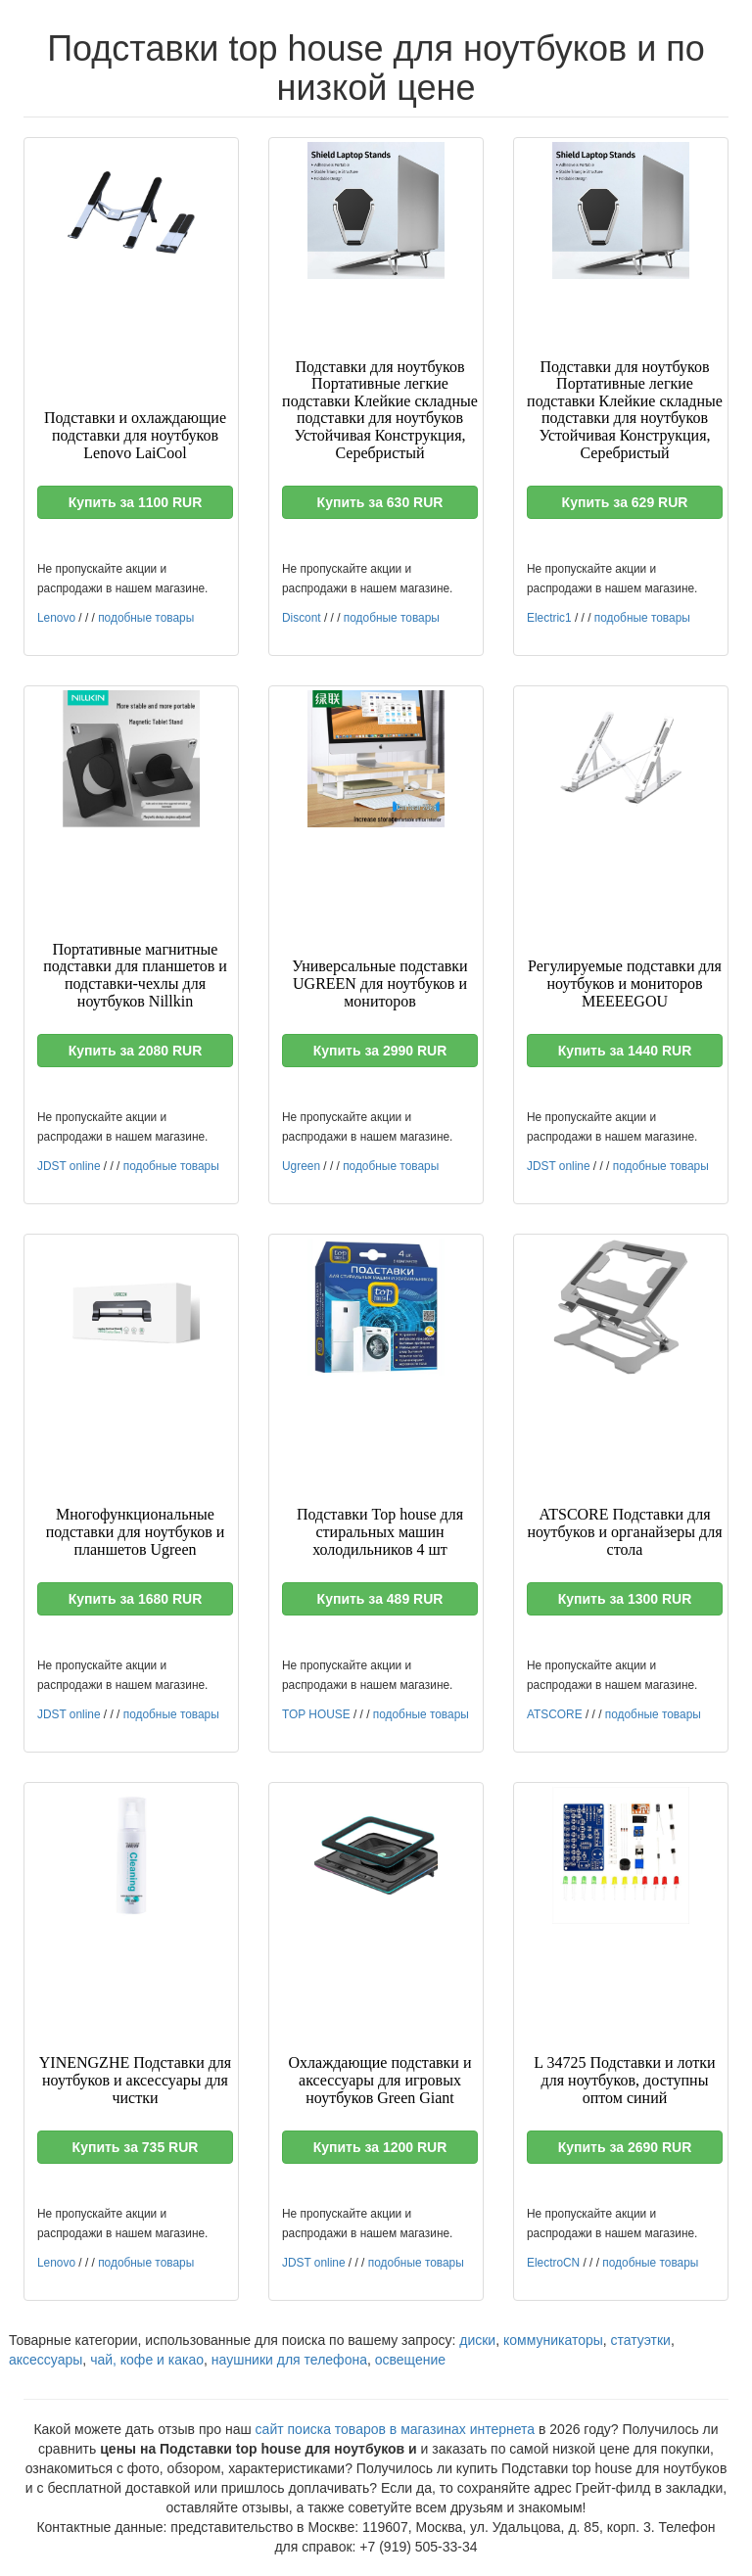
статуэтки (641, 2340)
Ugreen (301, 1166)
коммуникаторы (553, 2340)
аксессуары (45, 2359)
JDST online (69, 1166)
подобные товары (146, 618)
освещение (410, 2359)
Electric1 (549, 618)
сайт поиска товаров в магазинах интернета (396, 2429)
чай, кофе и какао (147, 2359)
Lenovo (56, 618)
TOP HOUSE (316, 1714)
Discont (301, 618)
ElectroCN (553, 2263)
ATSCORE (555, 1714)
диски (477, 2340)
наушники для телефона (289, 2359)
